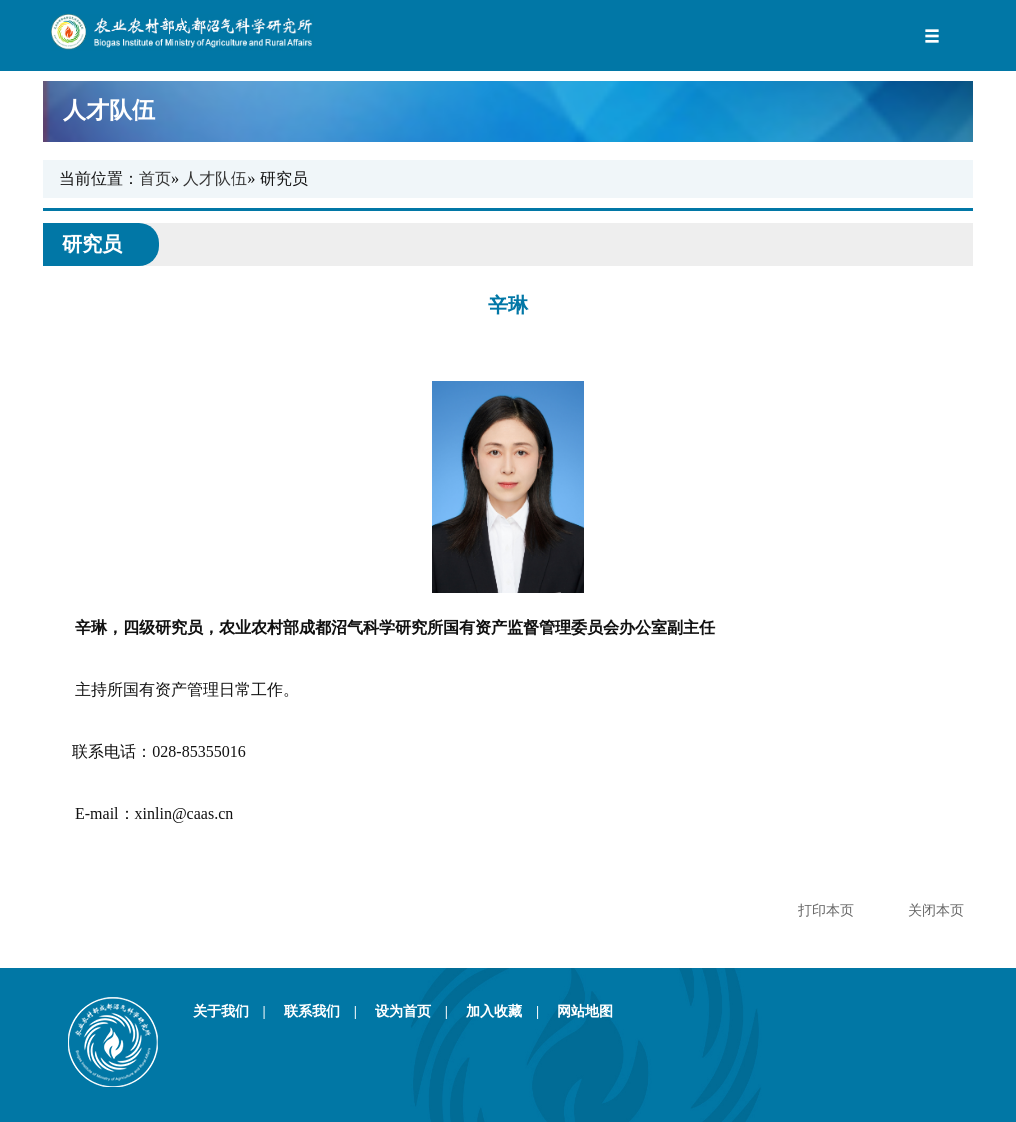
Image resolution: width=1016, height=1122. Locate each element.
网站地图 (585, 1011)
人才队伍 (503, 110)
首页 (155, 178)
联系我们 (327, 1011)
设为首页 (418, 1011)
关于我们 (236, 1011)
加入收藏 (509, 1011)
